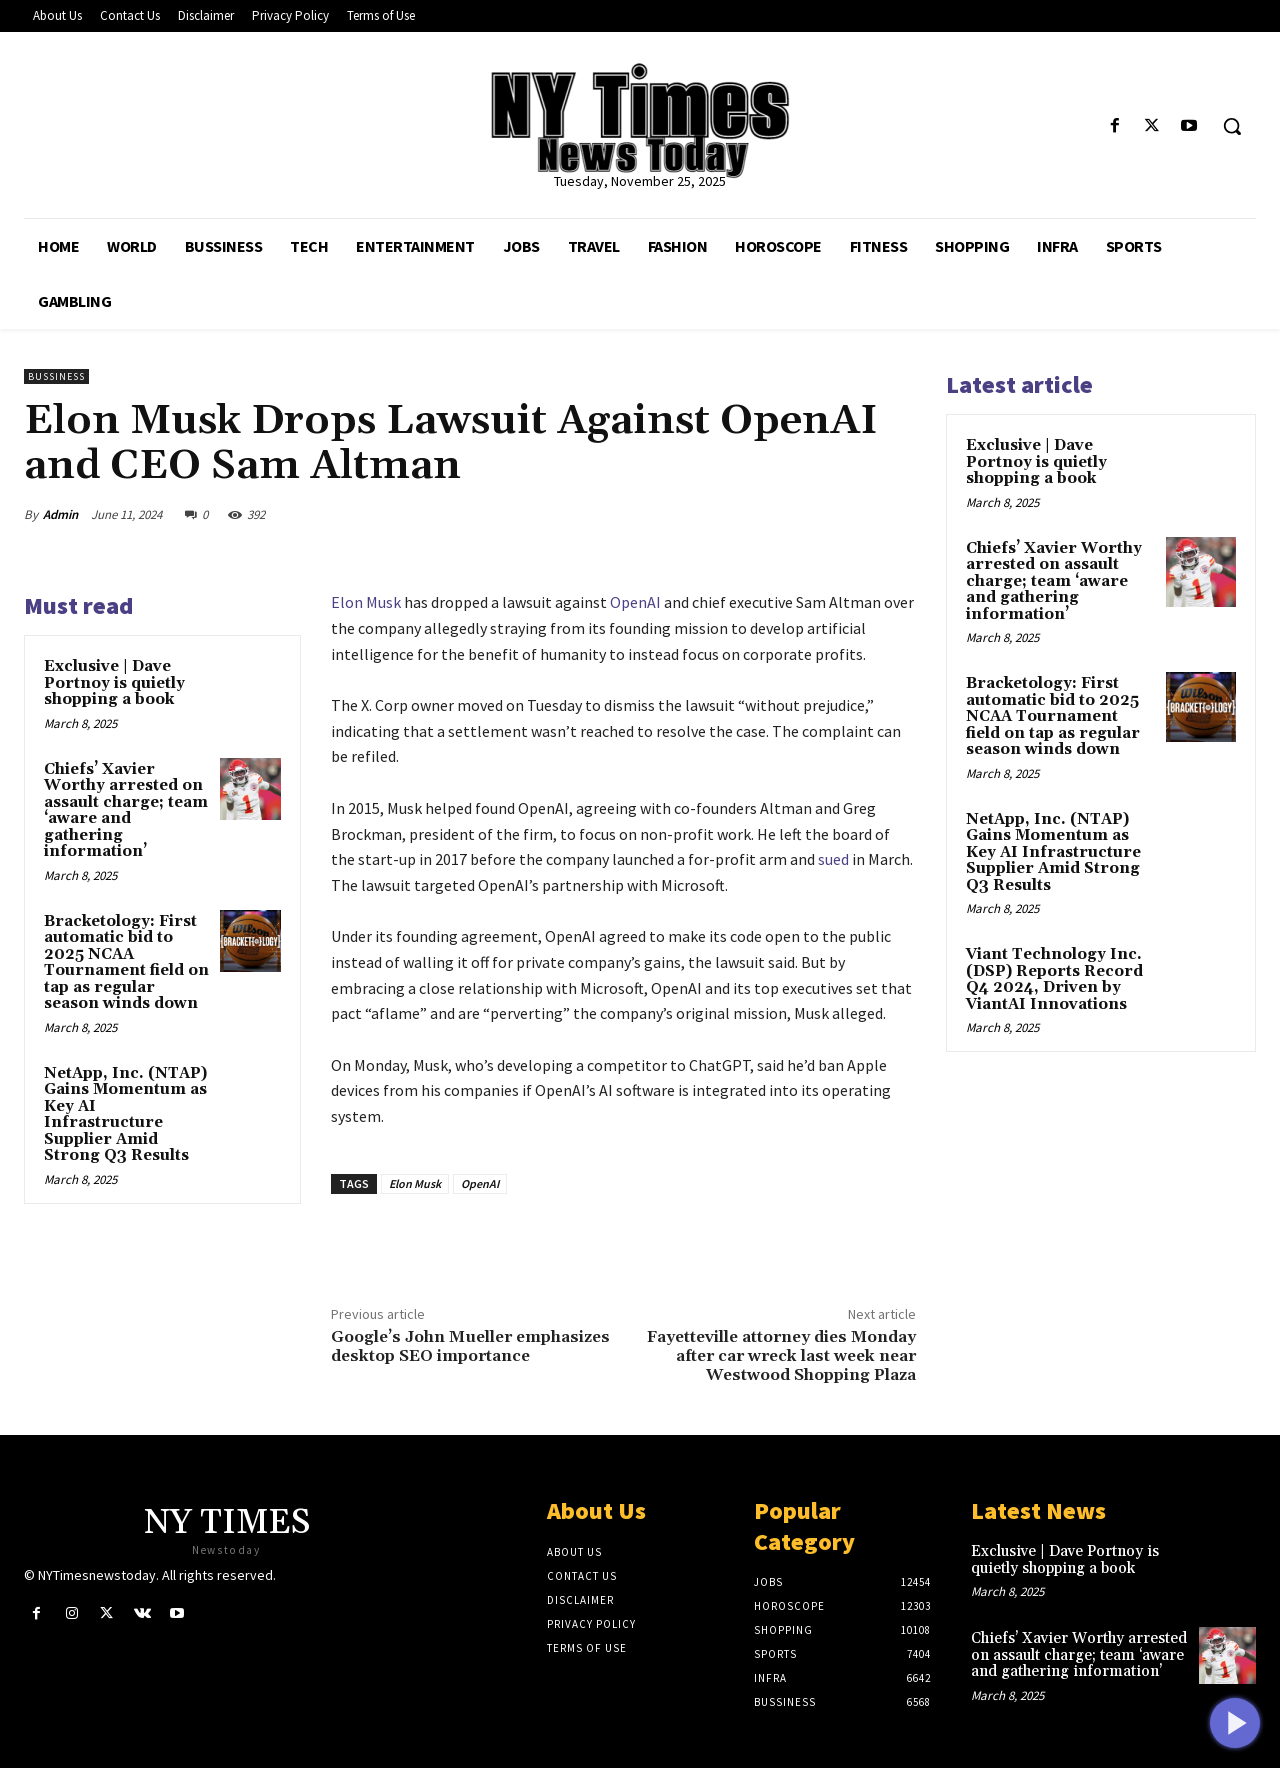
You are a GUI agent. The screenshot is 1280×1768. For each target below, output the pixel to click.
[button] (1232, 126)
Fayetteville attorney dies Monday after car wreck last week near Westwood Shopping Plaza (781, 1356)
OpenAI (635, 602)
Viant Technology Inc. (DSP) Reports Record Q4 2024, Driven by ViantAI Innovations (1054, 979)
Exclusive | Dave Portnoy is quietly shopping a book (114, 683)
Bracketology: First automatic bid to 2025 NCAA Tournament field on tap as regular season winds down (126, 963)
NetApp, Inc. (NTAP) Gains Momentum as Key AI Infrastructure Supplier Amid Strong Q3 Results (125, 1115)
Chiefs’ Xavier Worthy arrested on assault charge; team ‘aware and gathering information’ (126, 811)
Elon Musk (366, 602)
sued (833, 859)
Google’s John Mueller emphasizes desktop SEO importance (470, 1346)
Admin (60, 514)
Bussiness (56, 376)
